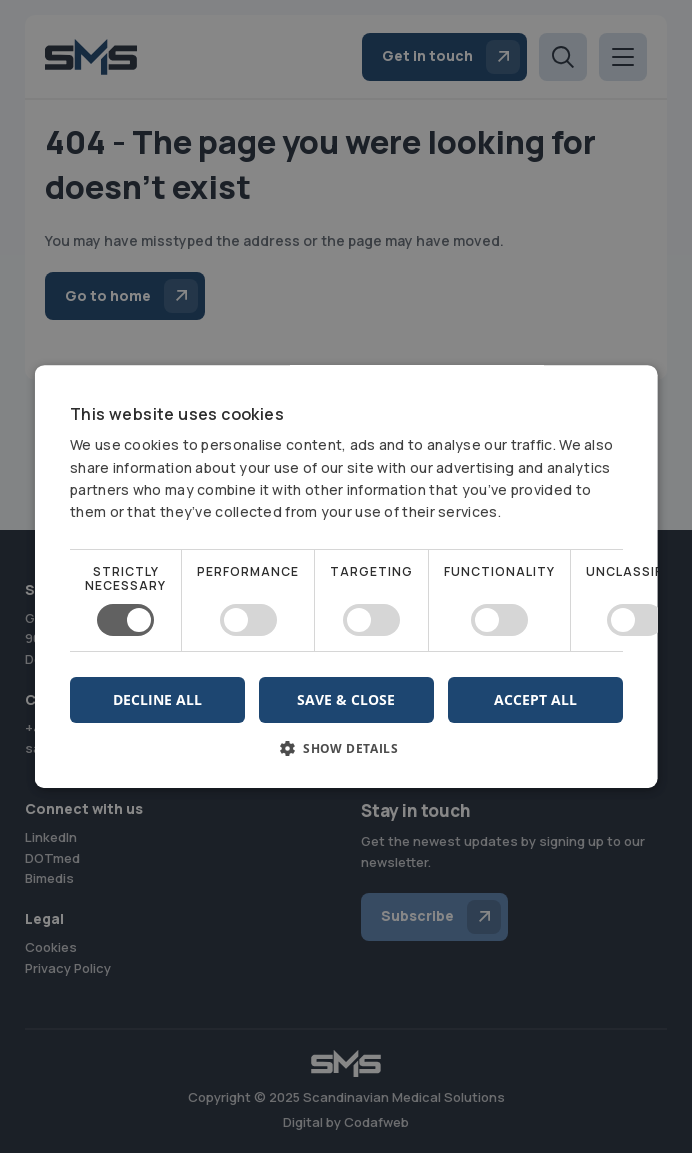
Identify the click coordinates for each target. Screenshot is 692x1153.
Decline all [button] (157, 699)
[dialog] (346, 576)
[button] (346, 755)
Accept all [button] (534, 699)
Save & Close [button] (346, 699)
